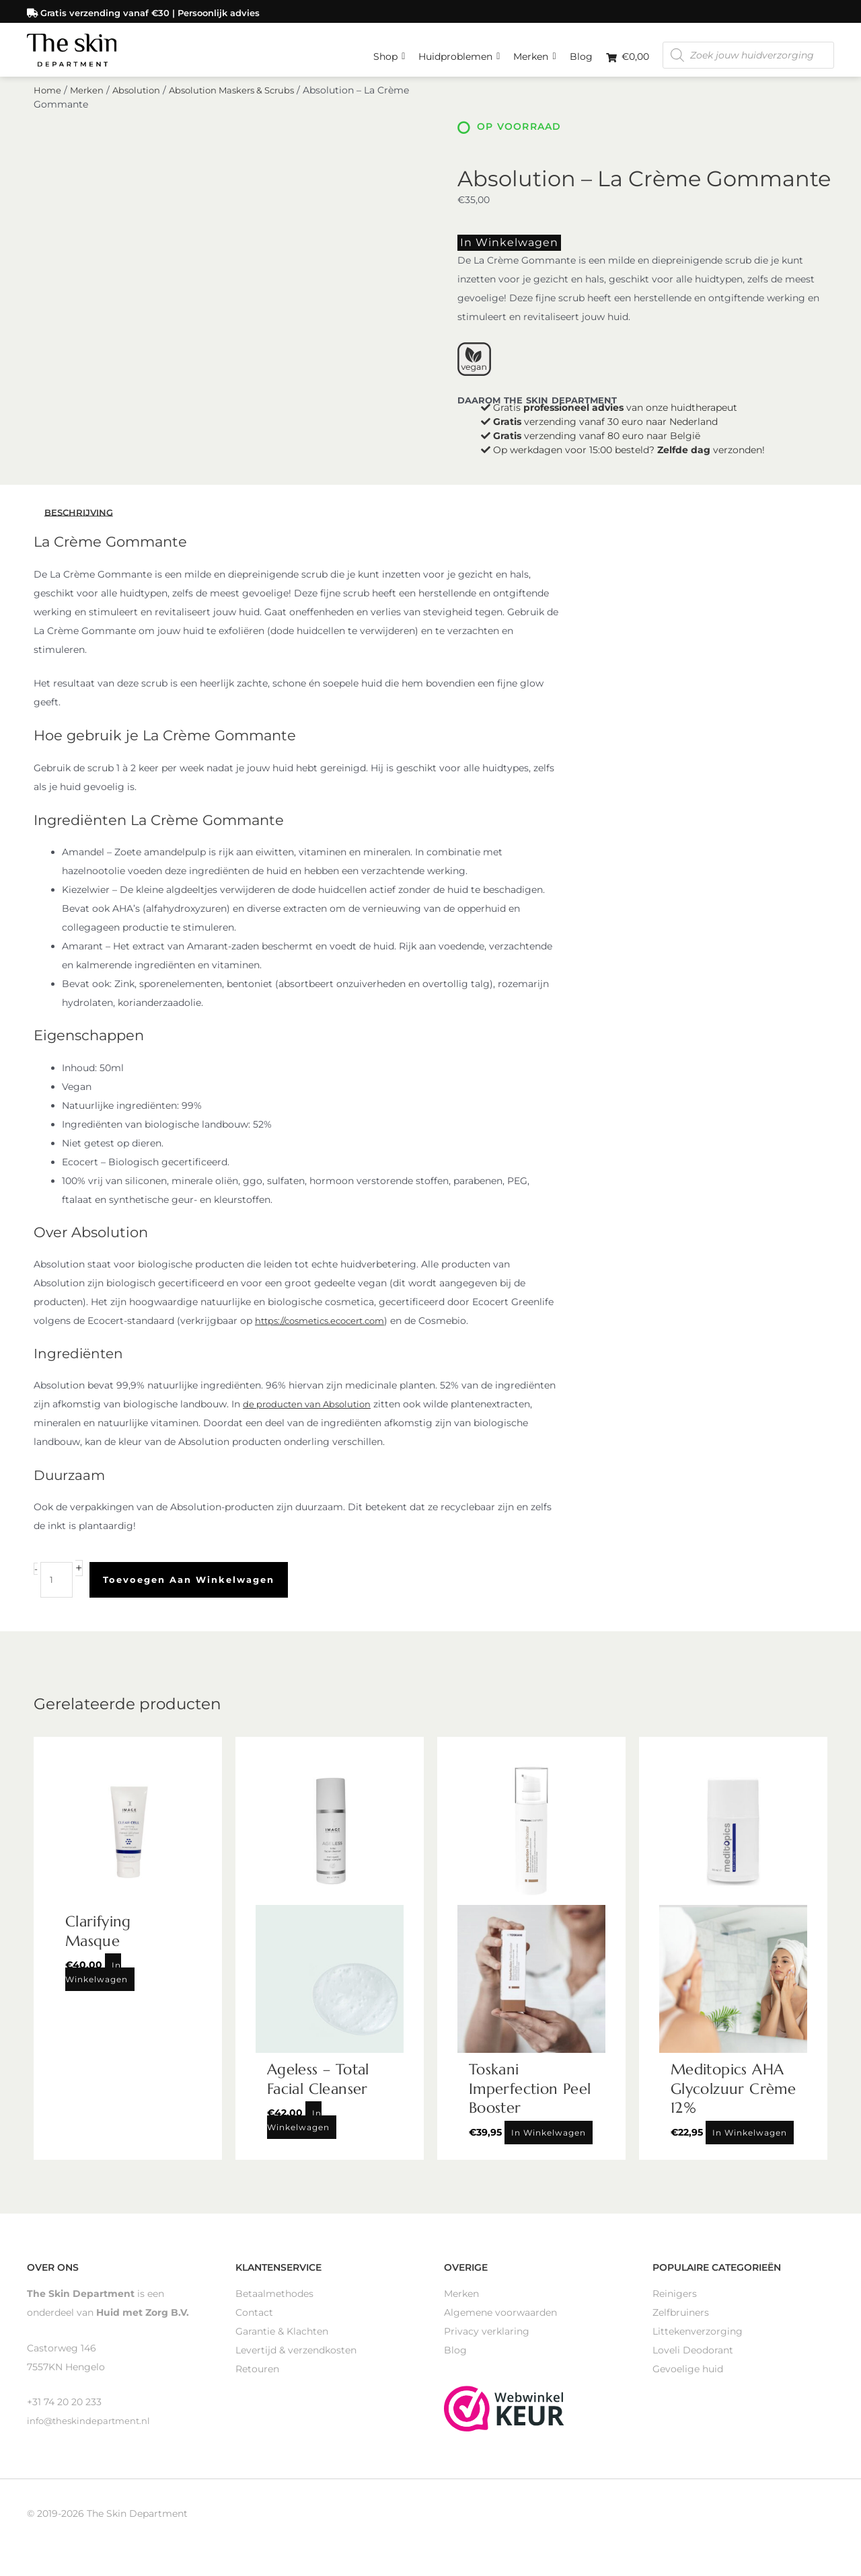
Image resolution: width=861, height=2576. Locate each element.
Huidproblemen (459, 50)
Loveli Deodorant (692, 2363)
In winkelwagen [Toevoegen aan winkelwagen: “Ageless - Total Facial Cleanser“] (298, 2133)
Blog (581, 54)
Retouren (257, 2382)
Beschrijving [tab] (81, 525)
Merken (534, 50)
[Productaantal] (57, 1592)
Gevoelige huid (687, 2382)
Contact (254, 2325)
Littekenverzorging (697, 2344)
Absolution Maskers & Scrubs (243, 106)
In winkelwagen (497, 257)
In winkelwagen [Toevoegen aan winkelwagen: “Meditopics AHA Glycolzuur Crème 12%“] (749, 2145)
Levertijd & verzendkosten (296, 2363)
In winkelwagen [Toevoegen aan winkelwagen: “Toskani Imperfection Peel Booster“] (548, 2145)
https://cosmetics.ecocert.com (326, 1334)
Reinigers (674, 2306)
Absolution (140, 106)
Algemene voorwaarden (500, 2325)
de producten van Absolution (311, 1417)
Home (48, 106)
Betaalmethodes (274, 2306)
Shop (389, 50)
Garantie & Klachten (281, 2344)
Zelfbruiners (680, 2325)
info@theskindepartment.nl (91, 2433)
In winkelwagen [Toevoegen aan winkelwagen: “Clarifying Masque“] (96, 1985)
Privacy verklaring (486, 2344)
